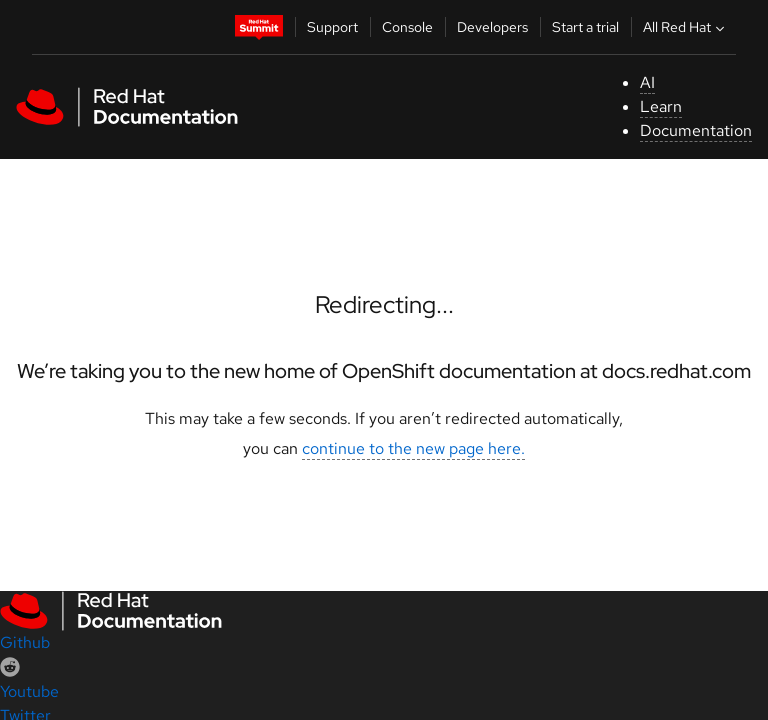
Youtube (29, 691)
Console (407, 27)
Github (25, 642)
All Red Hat (686, 27)
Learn (661, 106)
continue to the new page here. (413, 448)
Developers (492, 27)
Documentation (696, 130)
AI (647, 82)
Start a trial (585, 27)
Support (332, 27)
